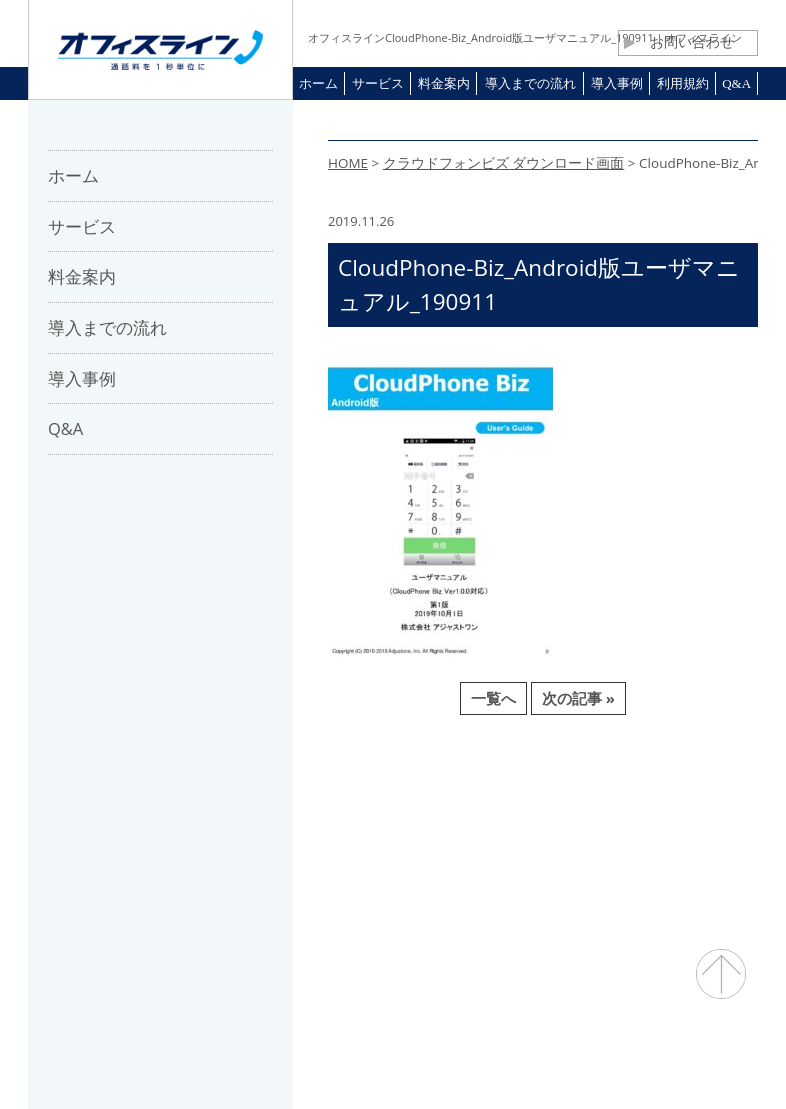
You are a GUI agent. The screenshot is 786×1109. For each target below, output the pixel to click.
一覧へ (493, 698)
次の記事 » (578, 698)
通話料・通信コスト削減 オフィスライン (393, 1054)
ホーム (107, 819)
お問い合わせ (679, 42)
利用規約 (498, 819)
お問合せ (409, 819)
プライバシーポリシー (629, 819)
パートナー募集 (299, 819)
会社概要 (189, 819)
